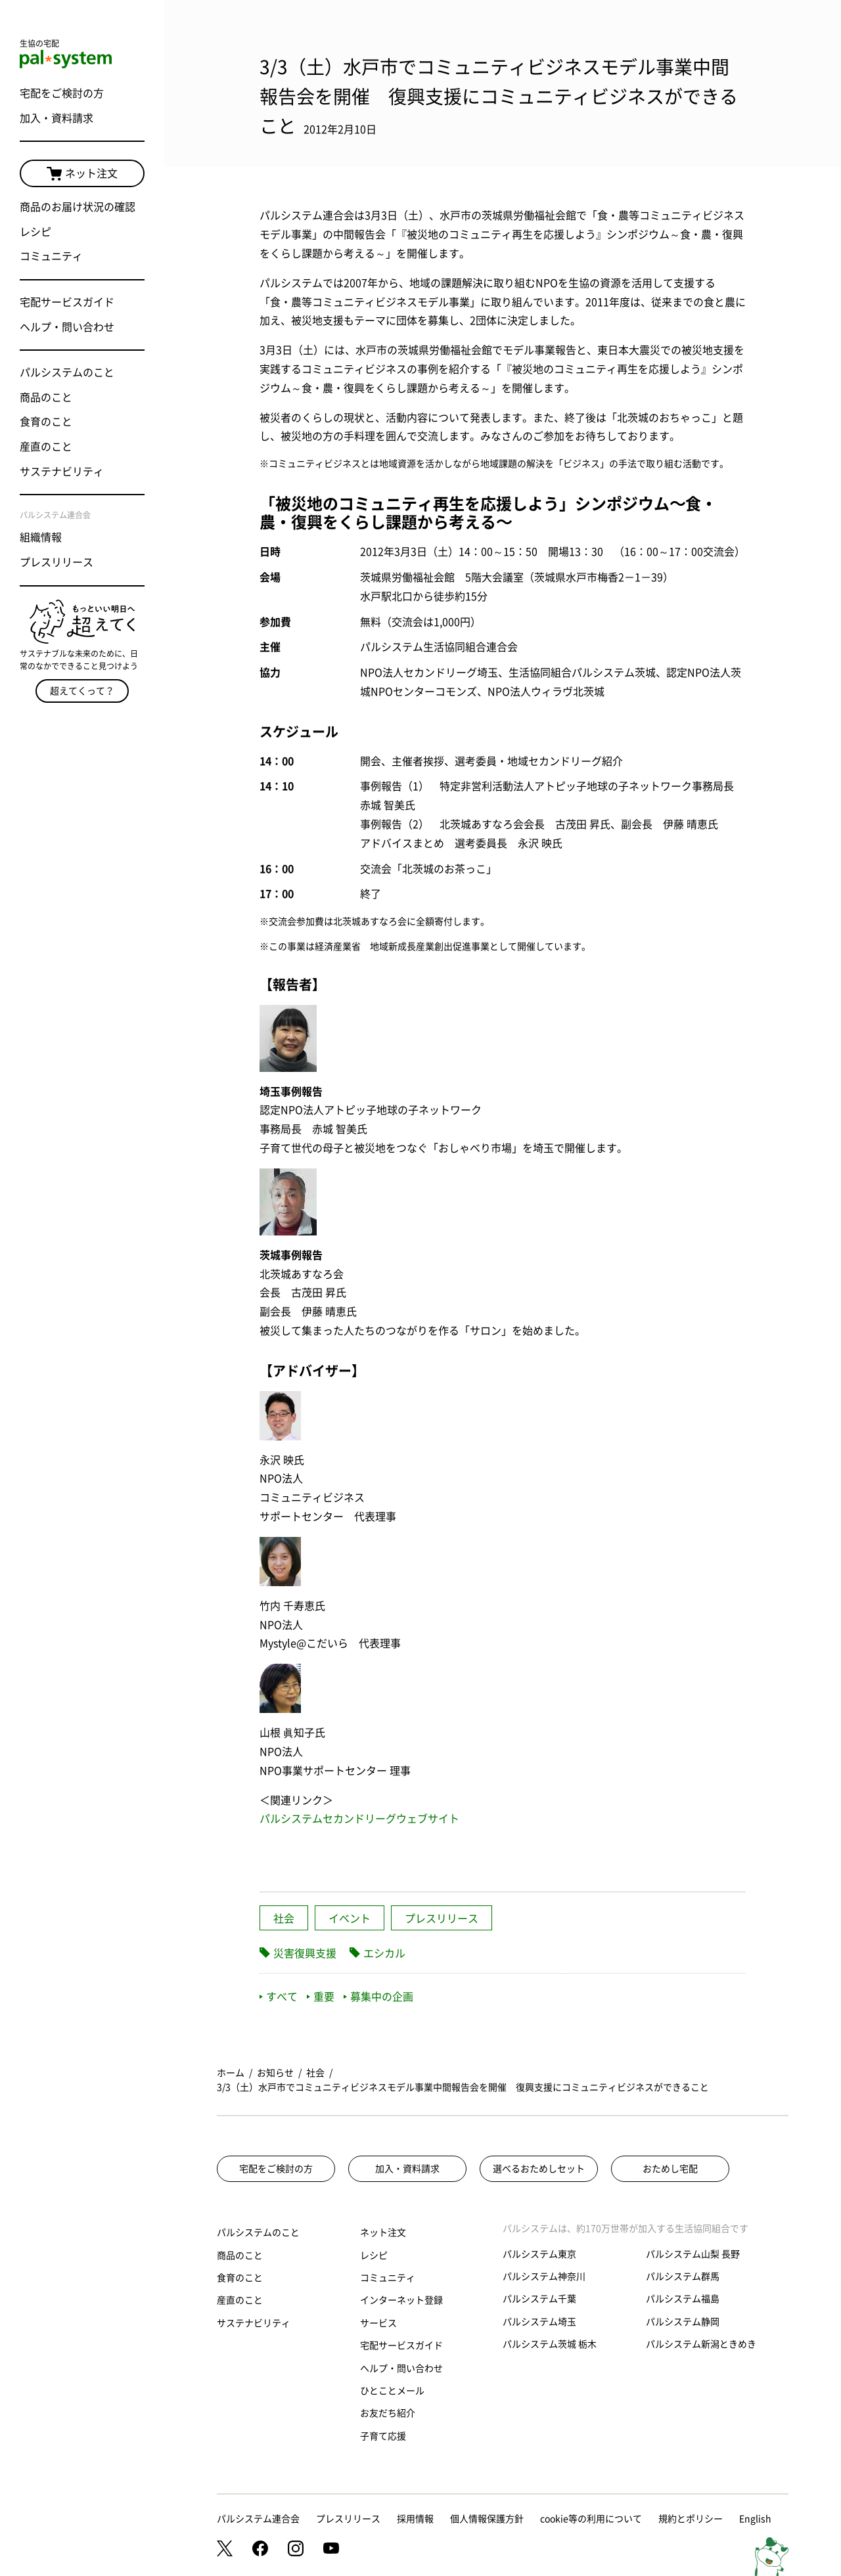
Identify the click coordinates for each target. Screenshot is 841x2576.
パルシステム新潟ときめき (701, 2344)
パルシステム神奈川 (544, 2276)
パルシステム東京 (539, 2254)
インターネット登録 (401, 2300)
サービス (378, 2323)
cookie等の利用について (591, 2518)
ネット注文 (82, 174)
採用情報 (415, 2518)
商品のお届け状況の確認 (77, 207)
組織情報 (41, 537)
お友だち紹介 (387, 2413)
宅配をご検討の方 (62, 93)
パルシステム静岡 (682, 2321)
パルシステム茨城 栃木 (550, 2344)
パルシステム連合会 (258, 2518)
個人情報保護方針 (487, 2518)
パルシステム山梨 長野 (693, 2254)
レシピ (35, 232)
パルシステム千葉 (539, 2298)
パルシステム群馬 (682, 2276)
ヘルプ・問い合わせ (67, 327)
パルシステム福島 (682, 2298)
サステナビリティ (62, 471)
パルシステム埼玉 (539, 2321)
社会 (283, 1918)
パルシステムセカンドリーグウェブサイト (359, 1818)
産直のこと (46, 446)
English (755, 2518)
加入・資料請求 (56, 118)
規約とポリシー (690, 2518)
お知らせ (275, 2072)
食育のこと (46, 421)
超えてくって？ (82, 691)
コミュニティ (51, 256)
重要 (320, 1996)
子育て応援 (383, 2436)
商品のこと (46, 397)
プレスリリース (56, 562)
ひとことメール (392, 2390)
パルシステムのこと (67, 372)
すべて (279, 1996)
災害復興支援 (304, 1953)
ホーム (230, 2072)
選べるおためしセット (539, 2168)
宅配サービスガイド (67, 302)
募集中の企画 (378, 1996)
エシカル (384, 1953)
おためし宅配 (670, 2168)
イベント (350, 1918)
